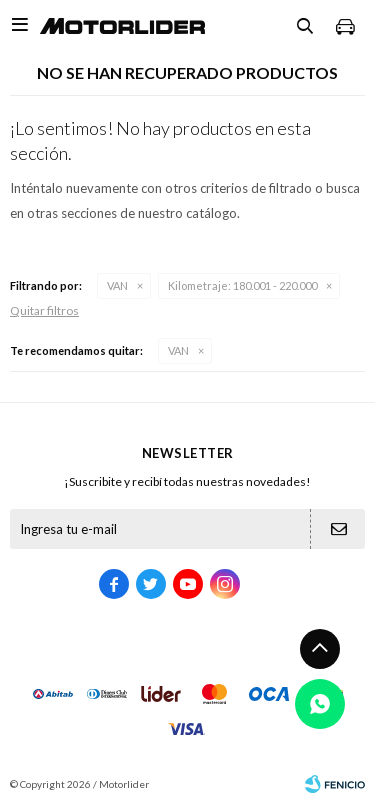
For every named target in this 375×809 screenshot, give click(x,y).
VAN (117, 285)
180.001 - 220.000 (242, 285)
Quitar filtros (44, 310)
